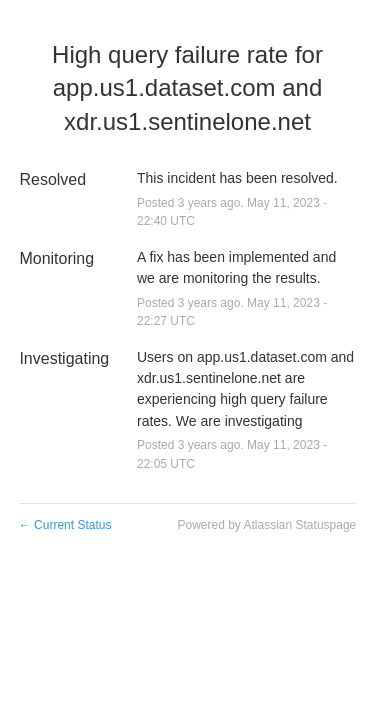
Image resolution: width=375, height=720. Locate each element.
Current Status (65, 525)
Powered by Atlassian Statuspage (266, 525)
